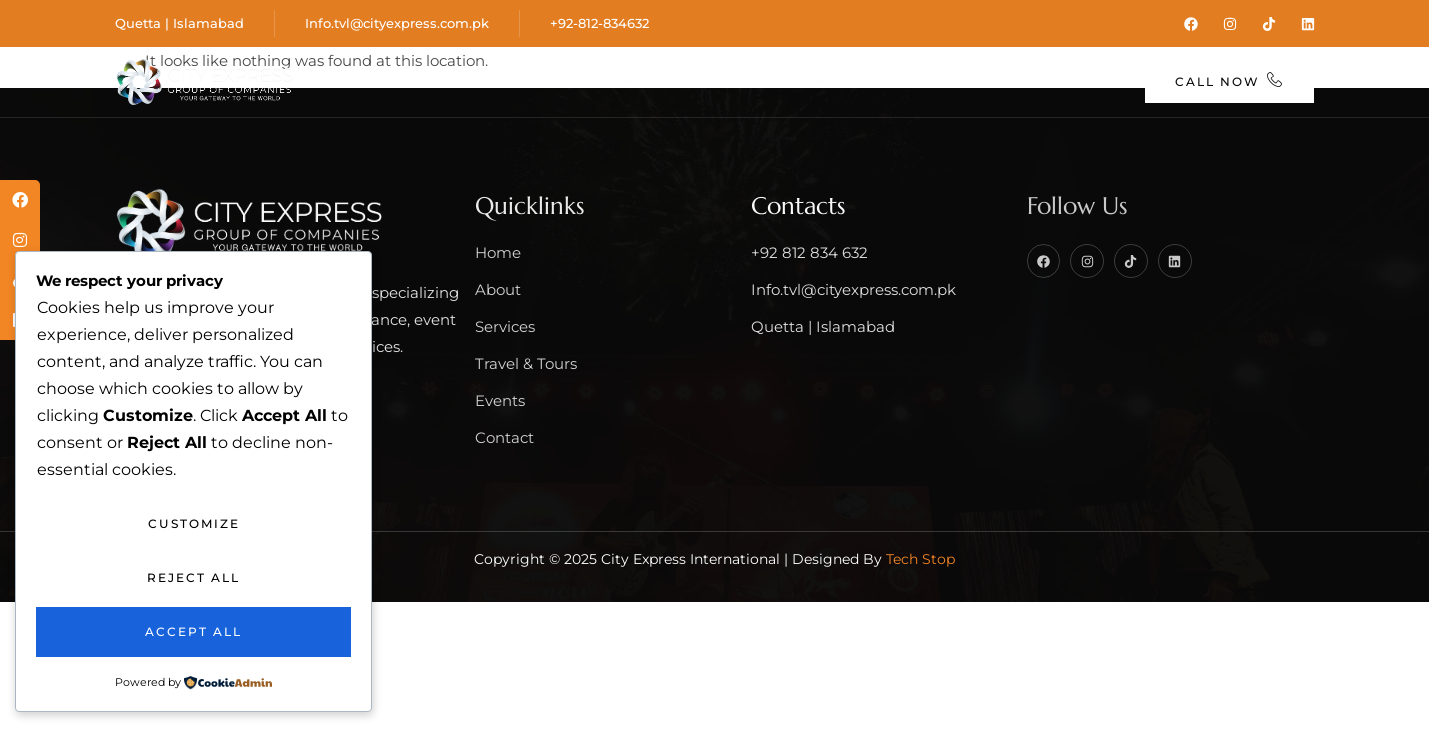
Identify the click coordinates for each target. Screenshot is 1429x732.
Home (357, 81)
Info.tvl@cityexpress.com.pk (397, 22)
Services (579, 81)
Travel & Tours (743, 81)
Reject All (193, 577)
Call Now (1230, 79)
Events (887, 81)
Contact (1068, 81)
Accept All (193, 631)
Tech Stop (920, 556)
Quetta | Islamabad (179, 22)
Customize (194, 523)
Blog (974, 81)
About (455, 81)
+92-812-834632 (599, 22)
